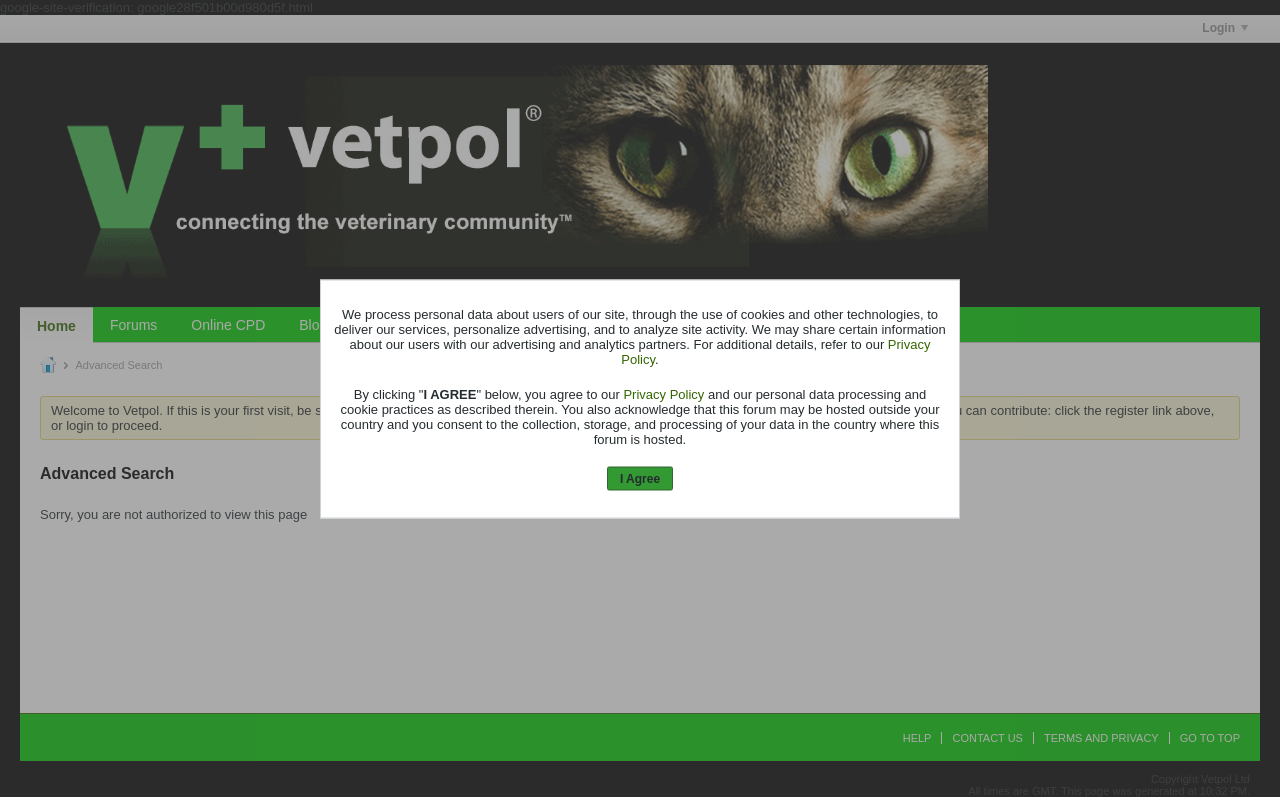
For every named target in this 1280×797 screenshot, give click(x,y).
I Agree (640, 479)
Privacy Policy (663, 394)
